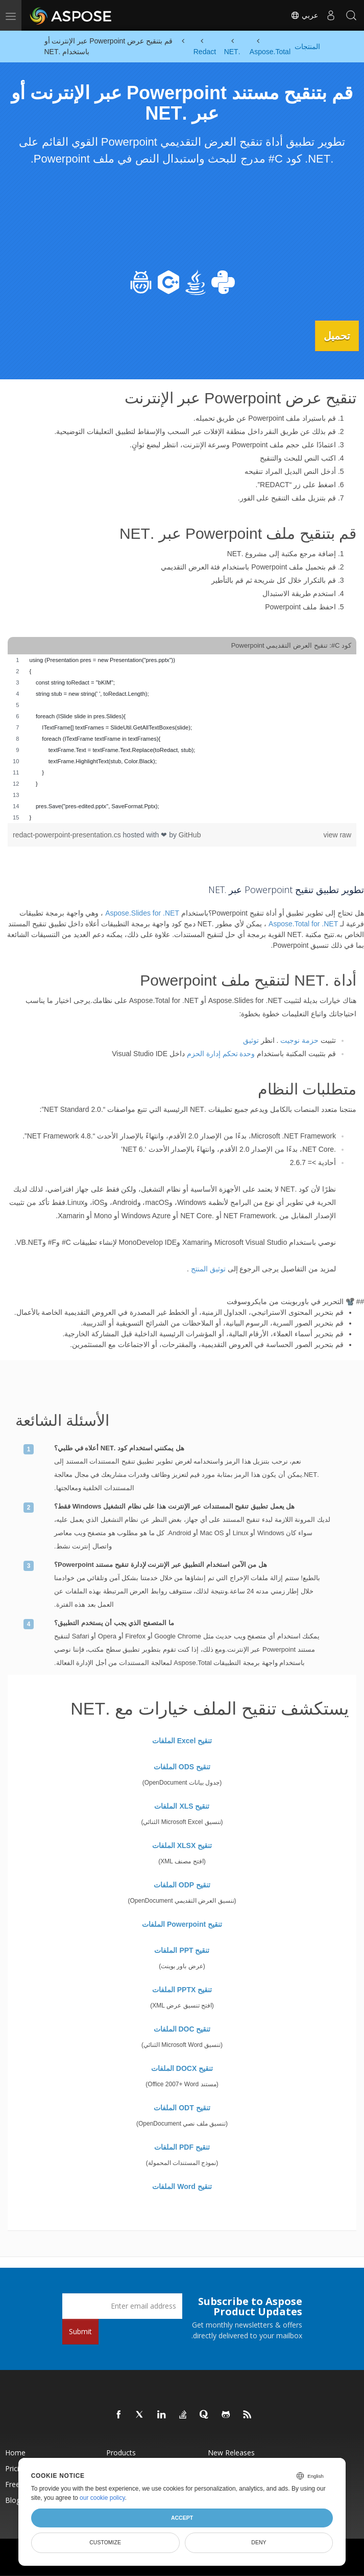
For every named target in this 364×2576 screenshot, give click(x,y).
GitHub (190, 834)
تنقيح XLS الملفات (181, 1805)
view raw (337, 834)
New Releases (231, 2451)
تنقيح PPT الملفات (181, 1949)
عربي (304, 15)
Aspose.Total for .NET (303, 923)
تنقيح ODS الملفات (182, 1766)
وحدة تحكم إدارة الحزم (221, 1053)
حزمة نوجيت (299, 1040)
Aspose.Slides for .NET (142, 912)
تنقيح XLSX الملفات (182, 1844)
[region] (182, 738)
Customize (105, 2542)
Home (15, 2451)
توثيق (251, 1040)
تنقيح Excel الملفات (182, 1740)
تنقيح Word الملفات (181, 2185)
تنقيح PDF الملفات (182, 2146)
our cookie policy (102, 2497)
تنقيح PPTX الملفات (182, 1989)
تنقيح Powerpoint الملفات (182, 1923)
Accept (182, 2518)
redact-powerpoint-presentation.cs (68, 834)
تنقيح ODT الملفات (182, 2107)
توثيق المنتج (208, 1268)
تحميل (333, 335)
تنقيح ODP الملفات (182, 1884)
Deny (258, 2542)
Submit (80, 2330)
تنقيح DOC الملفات (182, 2028)
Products (121, 2451)
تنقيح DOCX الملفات (182, 2067)
